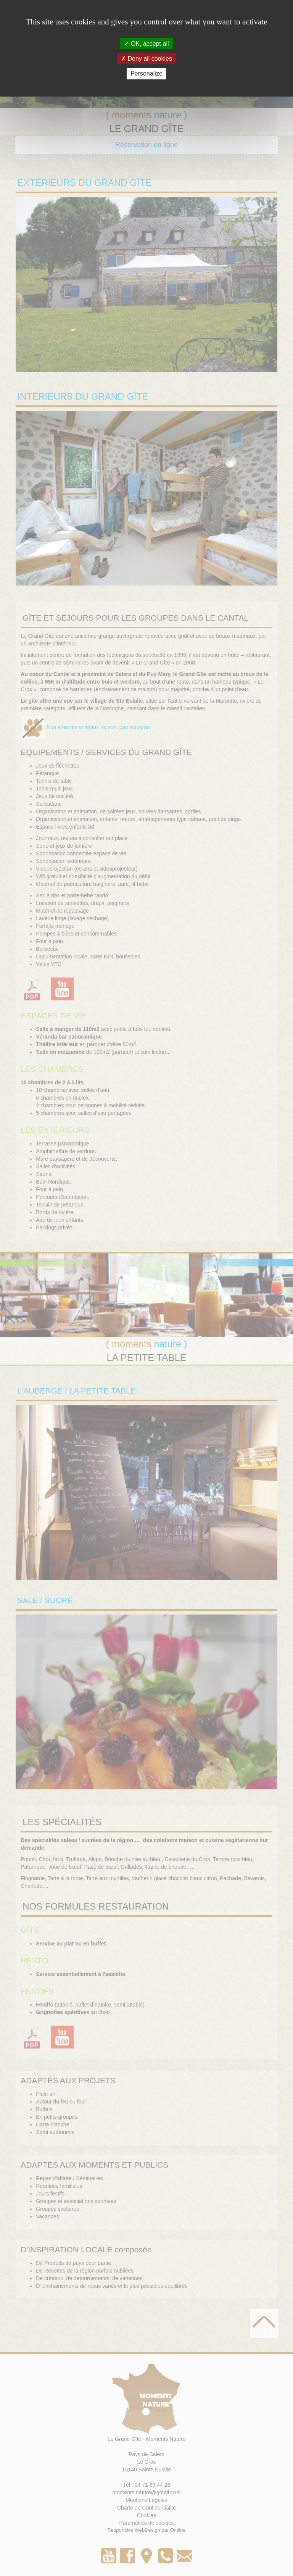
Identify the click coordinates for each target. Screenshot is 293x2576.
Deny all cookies (146, 58)
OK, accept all (146, 43)
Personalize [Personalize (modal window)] (146, 73)
